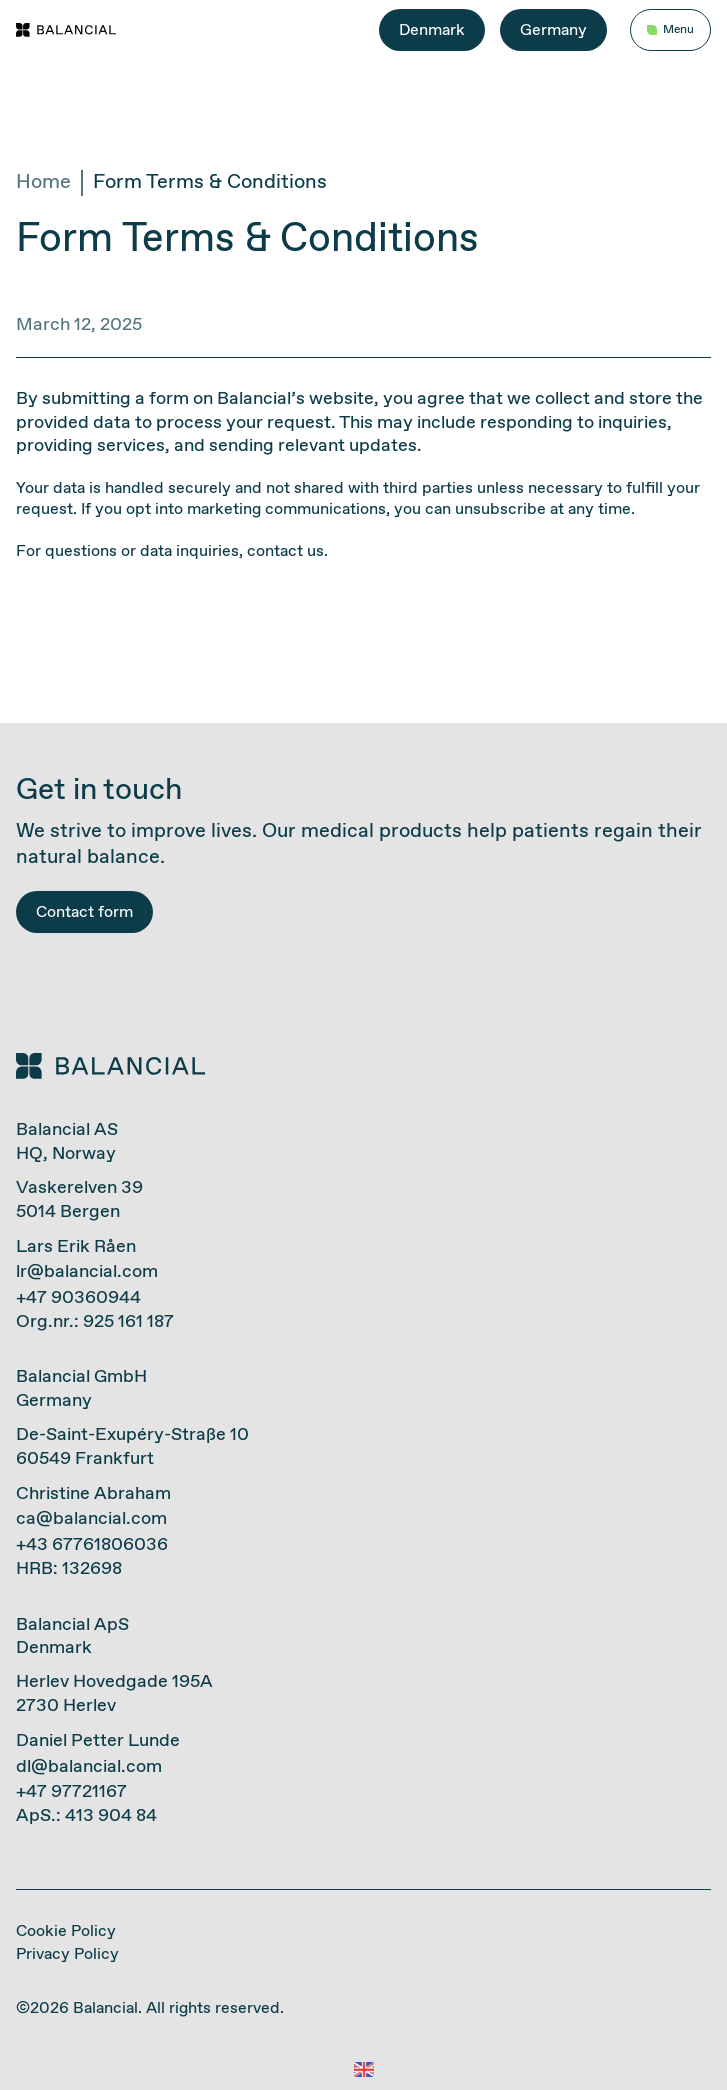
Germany (553, 30)
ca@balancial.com (91, 1519)
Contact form (84, 912)
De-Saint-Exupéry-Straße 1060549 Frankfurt (132, 1446)
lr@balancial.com (87, 1272)
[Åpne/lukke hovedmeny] (670, 30)
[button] (363, 2070)
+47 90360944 (78, 1298)
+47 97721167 (71, 1792)
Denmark (432, 30)
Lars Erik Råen (76, 1247)
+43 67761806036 (92, 1545)
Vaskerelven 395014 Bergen (79, 1199)
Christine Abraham (93, 1494)
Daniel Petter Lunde (98, 1741)
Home (43, 183)
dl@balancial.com (89, 1767)
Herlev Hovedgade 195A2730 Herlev (114, 1693)
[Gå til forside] (66, 30)
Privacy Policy (67, 1954)
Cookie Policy (66, 1931)
